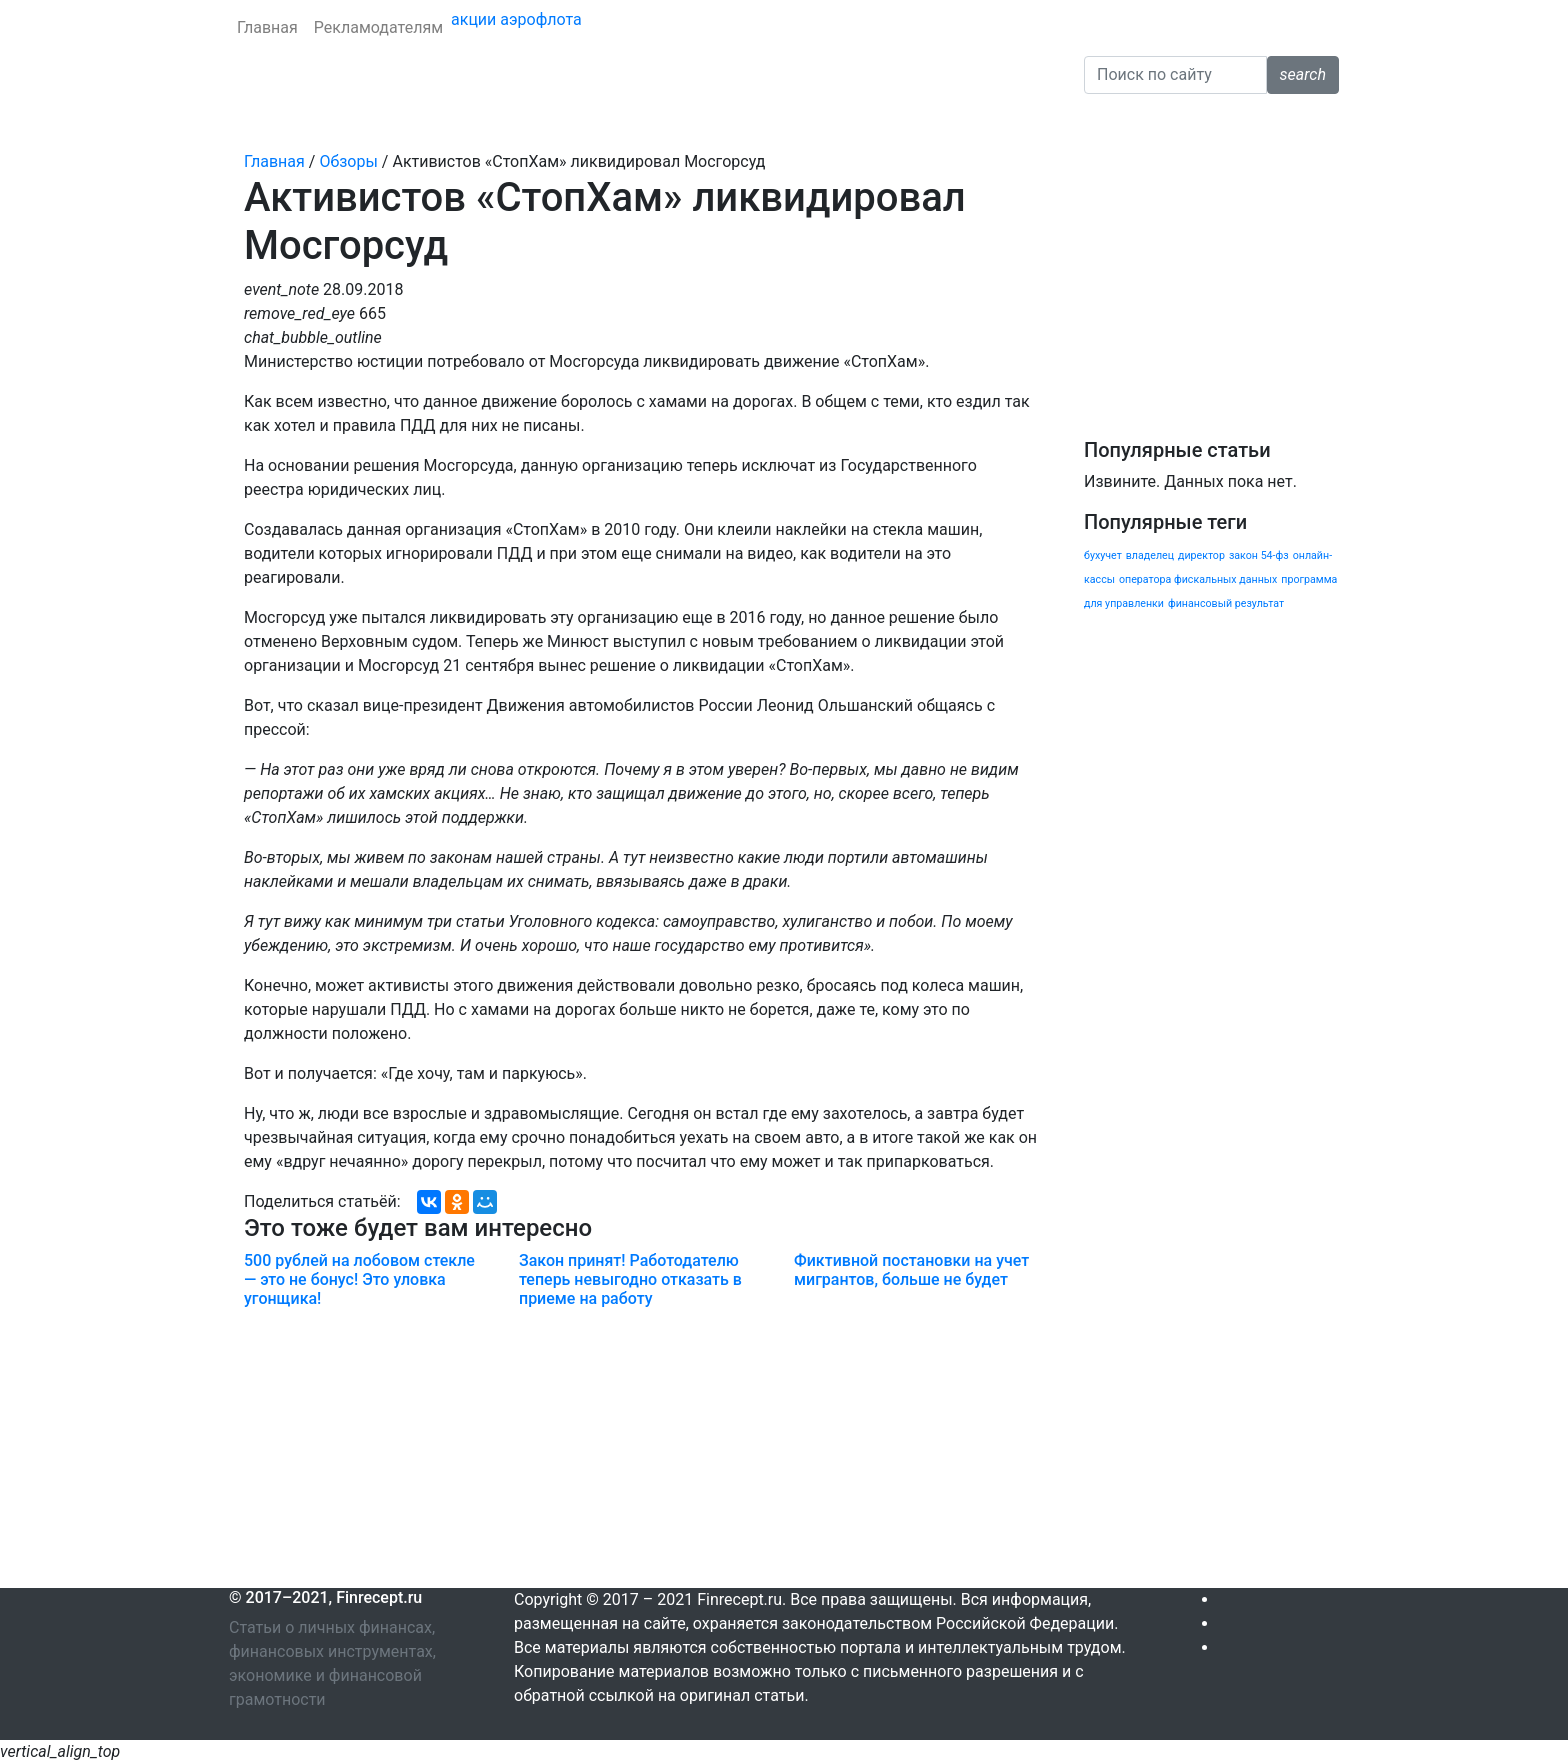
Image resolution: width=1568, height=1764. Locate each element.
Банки (260, 121)
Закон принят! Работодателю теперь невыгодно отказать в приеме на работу (630, 1279)
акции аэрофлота (516, 19)
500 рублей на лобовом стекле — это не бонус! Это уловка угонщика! (359, 1279)
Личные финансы (561, 121)
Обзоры (951, 121)
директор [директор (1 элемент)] (1201, 555)
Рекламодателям (378, 27)
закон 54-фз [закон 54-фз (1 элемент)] (1259, 555)
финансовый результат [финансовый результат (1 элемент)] (1226, 603)
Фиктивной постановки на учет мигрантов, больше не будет (911, 1270)
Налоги (797, 121)
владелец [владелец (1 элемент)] (1150, 555)
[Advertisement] (641, 1448)
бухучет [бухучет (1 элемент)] (1103, 555)
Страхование (430, 121)
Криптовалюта (698, 121)
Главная (267, 27)
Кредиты (332, 121)
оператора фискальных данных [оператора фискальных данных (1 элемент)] (1198, 579)
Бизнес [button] (867, 121)
